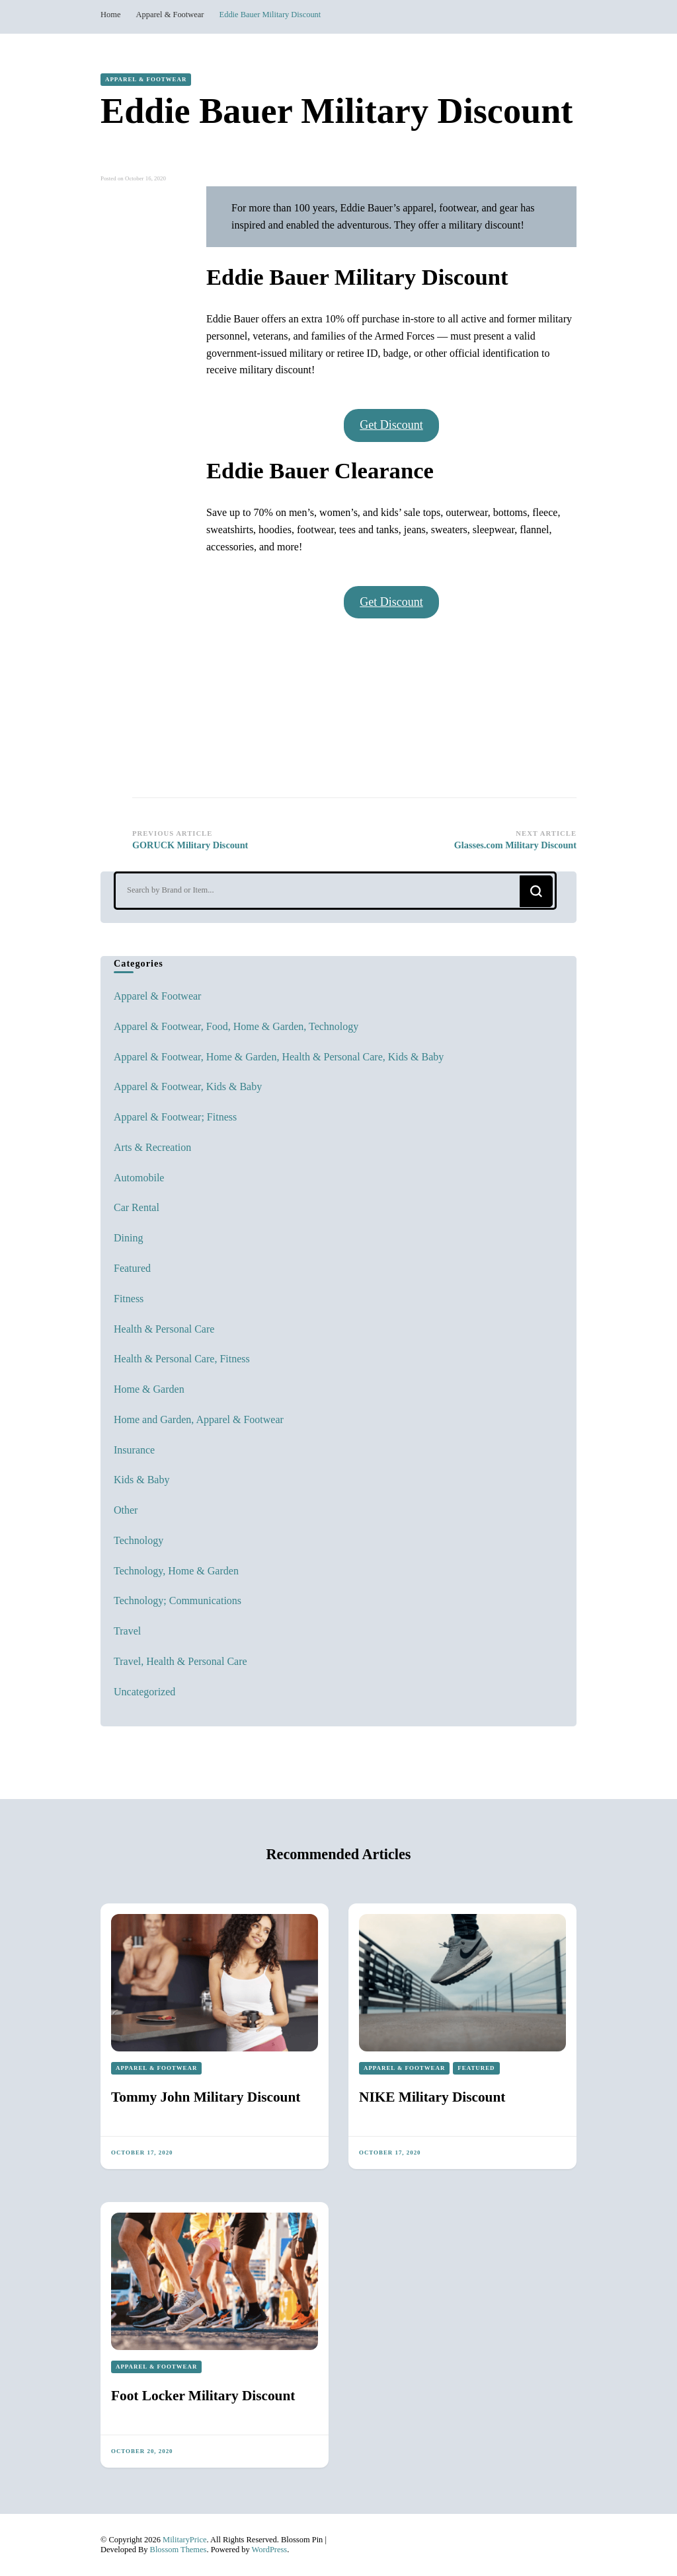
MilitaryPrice (184, 2539)
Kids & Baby (141, 1479)
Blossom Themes (178, 2549)
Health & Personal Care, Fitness (182, 1358)
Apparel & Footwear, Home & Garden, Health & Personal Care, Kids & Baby (279, 1056)
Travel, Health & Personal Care (180, 1661)
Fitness (128, 1298)
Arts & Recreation (152, 1147)
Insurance (134, 1449)
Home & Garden (149, 1389)
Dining (128, 1237)
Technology (138, 1540)
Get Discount (391, 424)
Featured (132, 1268)
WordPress (270, 2549)
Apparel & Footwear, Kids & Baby (188, 1086)
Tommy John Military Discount (205, 2097)
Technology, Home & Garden (176, 1570)
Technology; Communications (177, 1600)
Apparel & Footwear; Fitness (175, 1116)
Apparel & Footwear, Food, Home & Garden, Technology (236, 1026)
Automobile (139, 1177)
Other (126, 1510)
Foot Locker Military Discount (203, 2396)
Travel (127, 1631)
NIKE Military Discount (432, 2097)
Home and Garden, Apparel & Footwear (199, 1419)
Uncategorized (144, 1691)
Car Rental (136, 1207)
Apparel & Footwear (145, 79)
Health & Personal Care (164, 1329)
